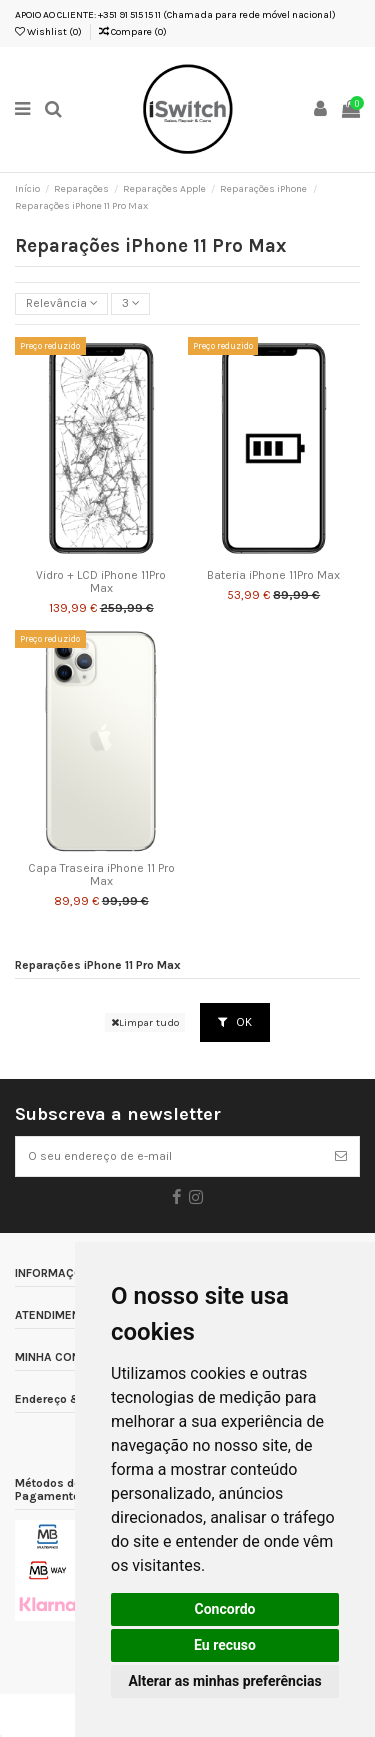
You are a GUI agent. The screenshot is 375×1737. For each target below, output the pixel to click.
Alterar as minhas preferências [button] (224, 1681)
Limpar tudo (145, 1022)
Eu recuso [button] (225, 1645)
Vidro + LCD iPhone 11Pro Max (101, 582)
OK (235, 1022)
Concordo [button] (225, 1609)
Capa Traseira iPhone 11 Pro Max (101, 875)
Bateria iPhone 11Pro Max (273, 575)
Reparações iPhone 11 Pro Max (98, 965)
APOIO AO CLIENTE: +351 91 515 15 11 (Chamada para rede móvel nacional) (175, 15)
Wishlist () (48, 32)
